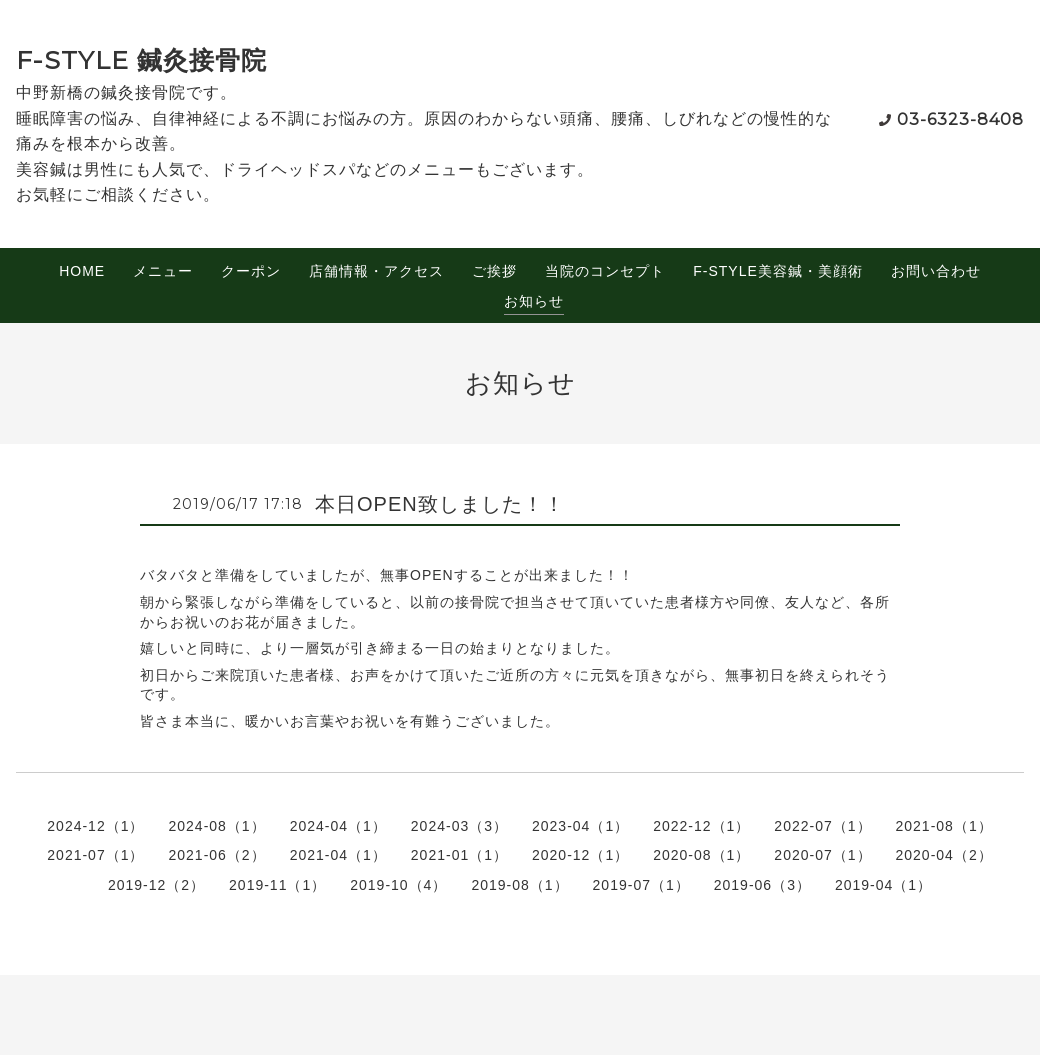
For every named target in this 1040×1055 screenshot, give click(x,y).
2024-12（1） (95, 826)
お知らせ (534, 301)
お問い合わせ (936, 271)
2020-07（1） (822, 855)
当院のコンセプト (605, 271)
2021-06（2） (216, 855)
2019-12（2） (156, 885)
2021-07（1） (95, 855)
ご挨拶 (494, 271)
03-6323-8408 (960, 119)
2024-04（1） (338, 826)
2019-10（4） (398, 885)
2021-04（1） (338, 855)
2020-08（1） (701, 855)
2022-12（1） (701, 826)
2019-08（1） (519, 885)
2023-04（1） (580, 826)
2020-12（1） (580, 855)
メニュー (163, 271)
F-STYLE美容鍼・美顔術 (778, 271)
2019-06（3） (762, 885)
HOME (82, 271)
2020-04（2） (944, 855)
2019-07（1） (641, 885)
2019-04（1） (883, 885)
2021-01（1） (459, 855)
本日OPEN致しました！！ (440, 504)
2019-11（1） (277, 885)
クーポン (251, 271)
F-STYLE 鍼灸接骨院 (141, 60)
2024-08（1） (216, 826)
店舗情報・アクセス (376, 271)
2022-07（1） (822, 826)
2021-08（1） (944, 826)
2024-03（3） (459, 826)
